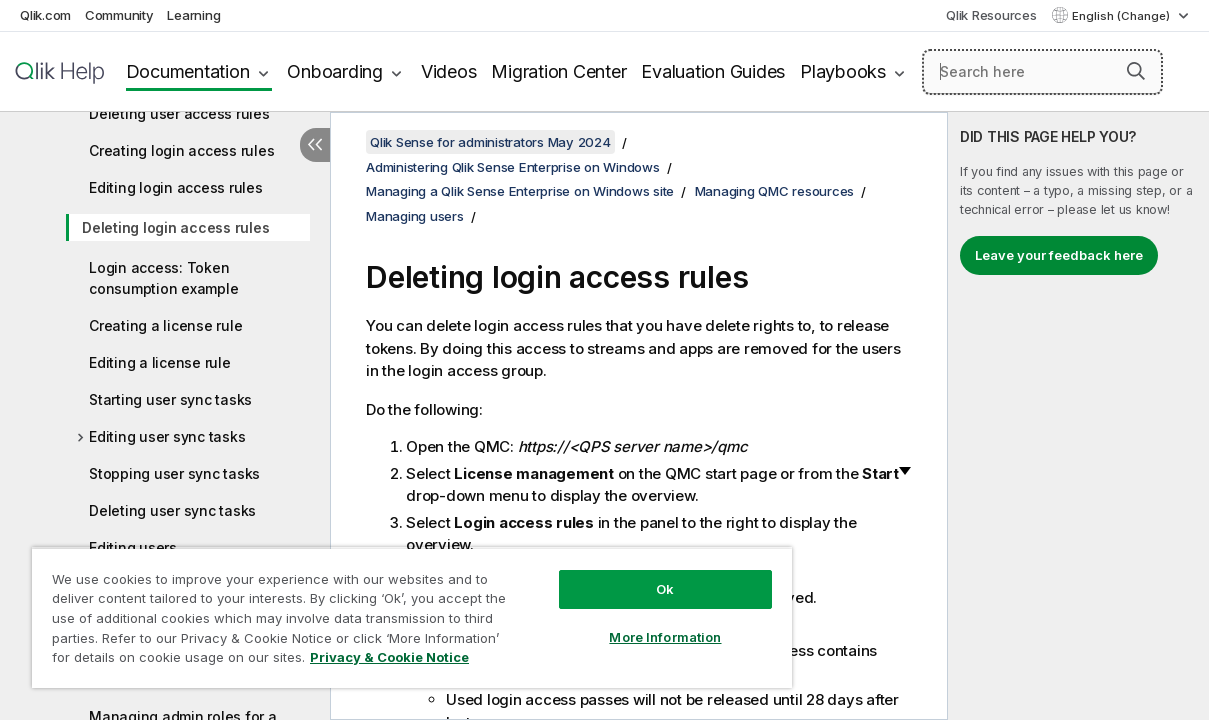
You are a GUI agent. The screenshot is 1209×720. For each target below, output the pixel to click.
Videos (449, 71)
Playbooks (843, 71)
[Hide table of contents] (315, 145)
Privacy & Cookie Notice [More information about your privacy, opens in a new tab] (389, 657)
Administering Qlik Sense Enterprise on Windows (513, 167)
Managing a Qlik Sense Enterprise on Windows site (520, 191)
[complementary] (1078, 416)
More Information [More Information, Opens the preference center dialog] (665, 637)
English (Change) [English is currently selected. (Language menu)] (1122, 16)
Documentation (188, 71)
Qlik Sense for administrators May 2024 (490, 142)
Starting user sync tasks (170, 399)
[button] (1136, 71)
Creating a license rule (165, 325)
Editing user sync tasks (167, 436)
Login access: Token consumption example (163, 278)
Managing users (415, 216)
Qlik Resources (991, 15)
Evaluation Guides (713, 71)
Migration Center (558, 71)
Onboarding (335, 71)
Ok (665, 589)
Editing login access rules (176, 187)
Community (119, 15)
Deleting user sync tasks (172, 510)
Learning (193, 15)
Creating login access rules (181, 150)
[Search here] (1042, 72)
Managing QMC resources (775, 191)
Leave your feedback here (1059, 255)
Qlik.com (45, 15)
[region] (412, 617)
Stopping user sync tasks (174, 473)
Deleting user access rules (179, 113)
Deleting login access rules (175, 227)
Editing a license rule (160, 362)
